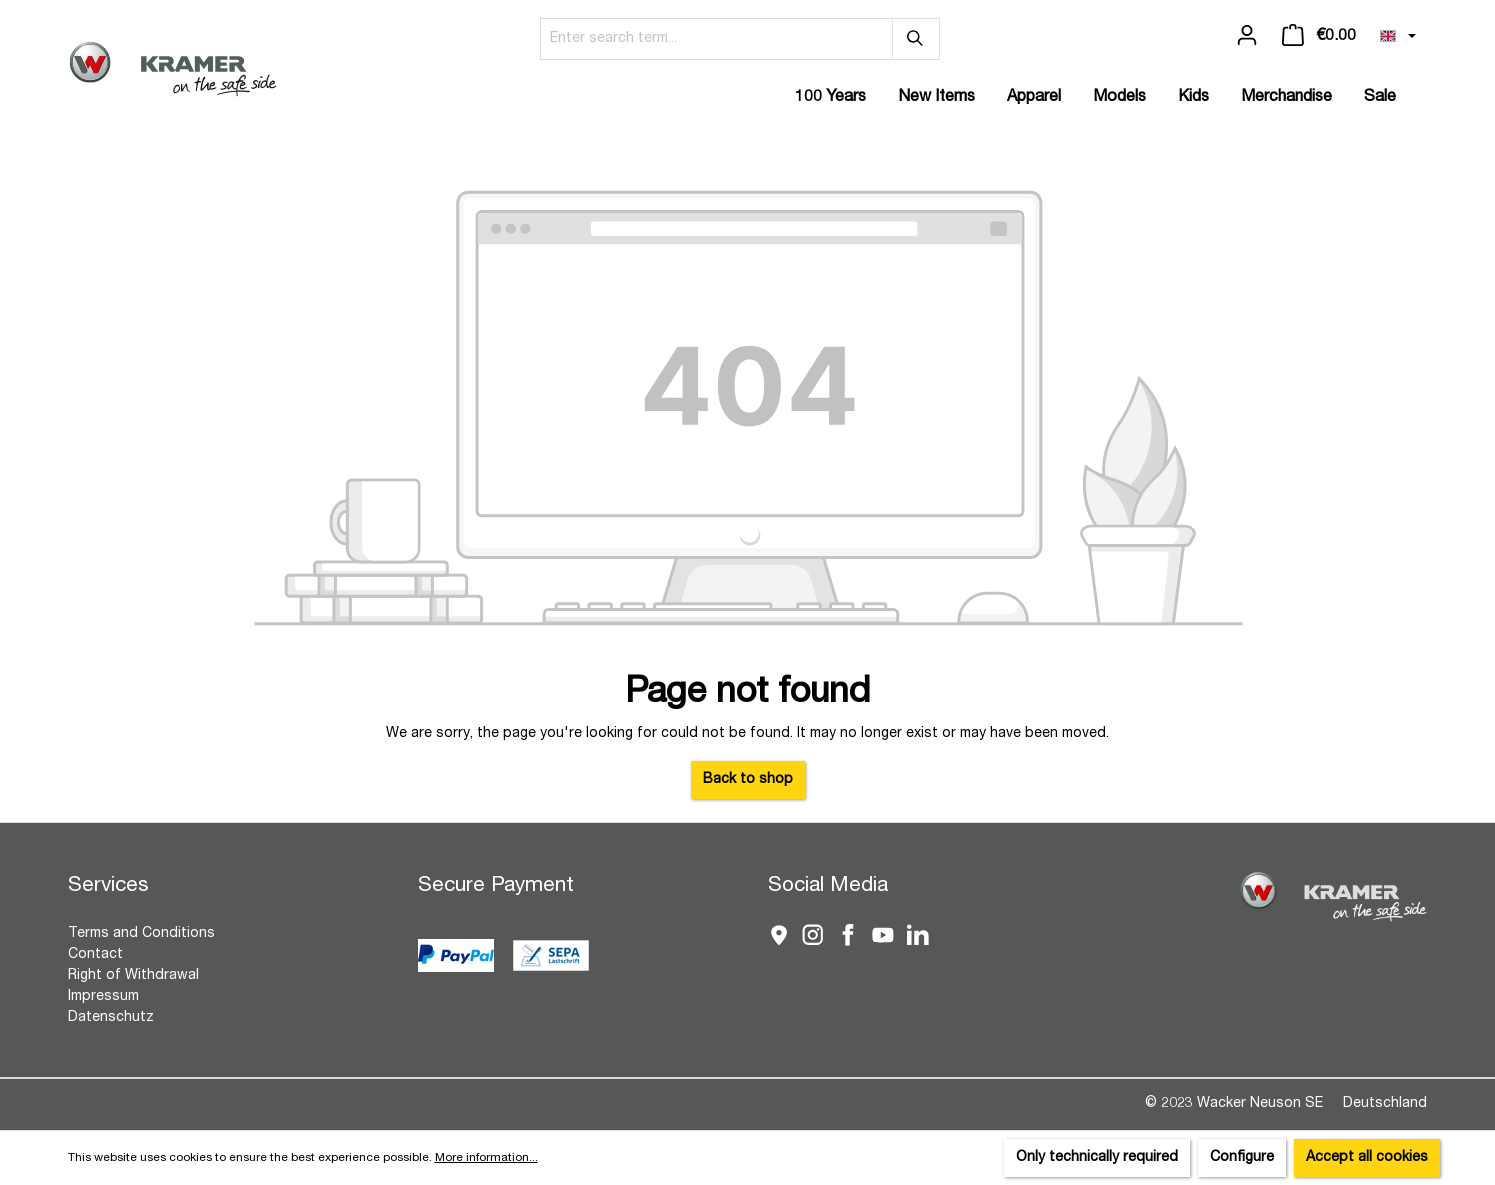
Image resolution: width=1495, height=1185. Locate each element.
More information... (486, 1158)
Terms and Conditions (141, 934)
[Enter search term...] (716, 39)
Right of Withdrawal (133, 976)
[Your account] (1247, 36)
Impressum (103, 997)
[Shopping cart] (1319, 36)
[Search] (916, 39)
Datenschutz (111, 1018)
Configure (1242, 1158)
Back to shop (748, 780)
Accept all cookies (1367, 1158)
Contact (95, 955)
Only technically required (1097, 1158)
